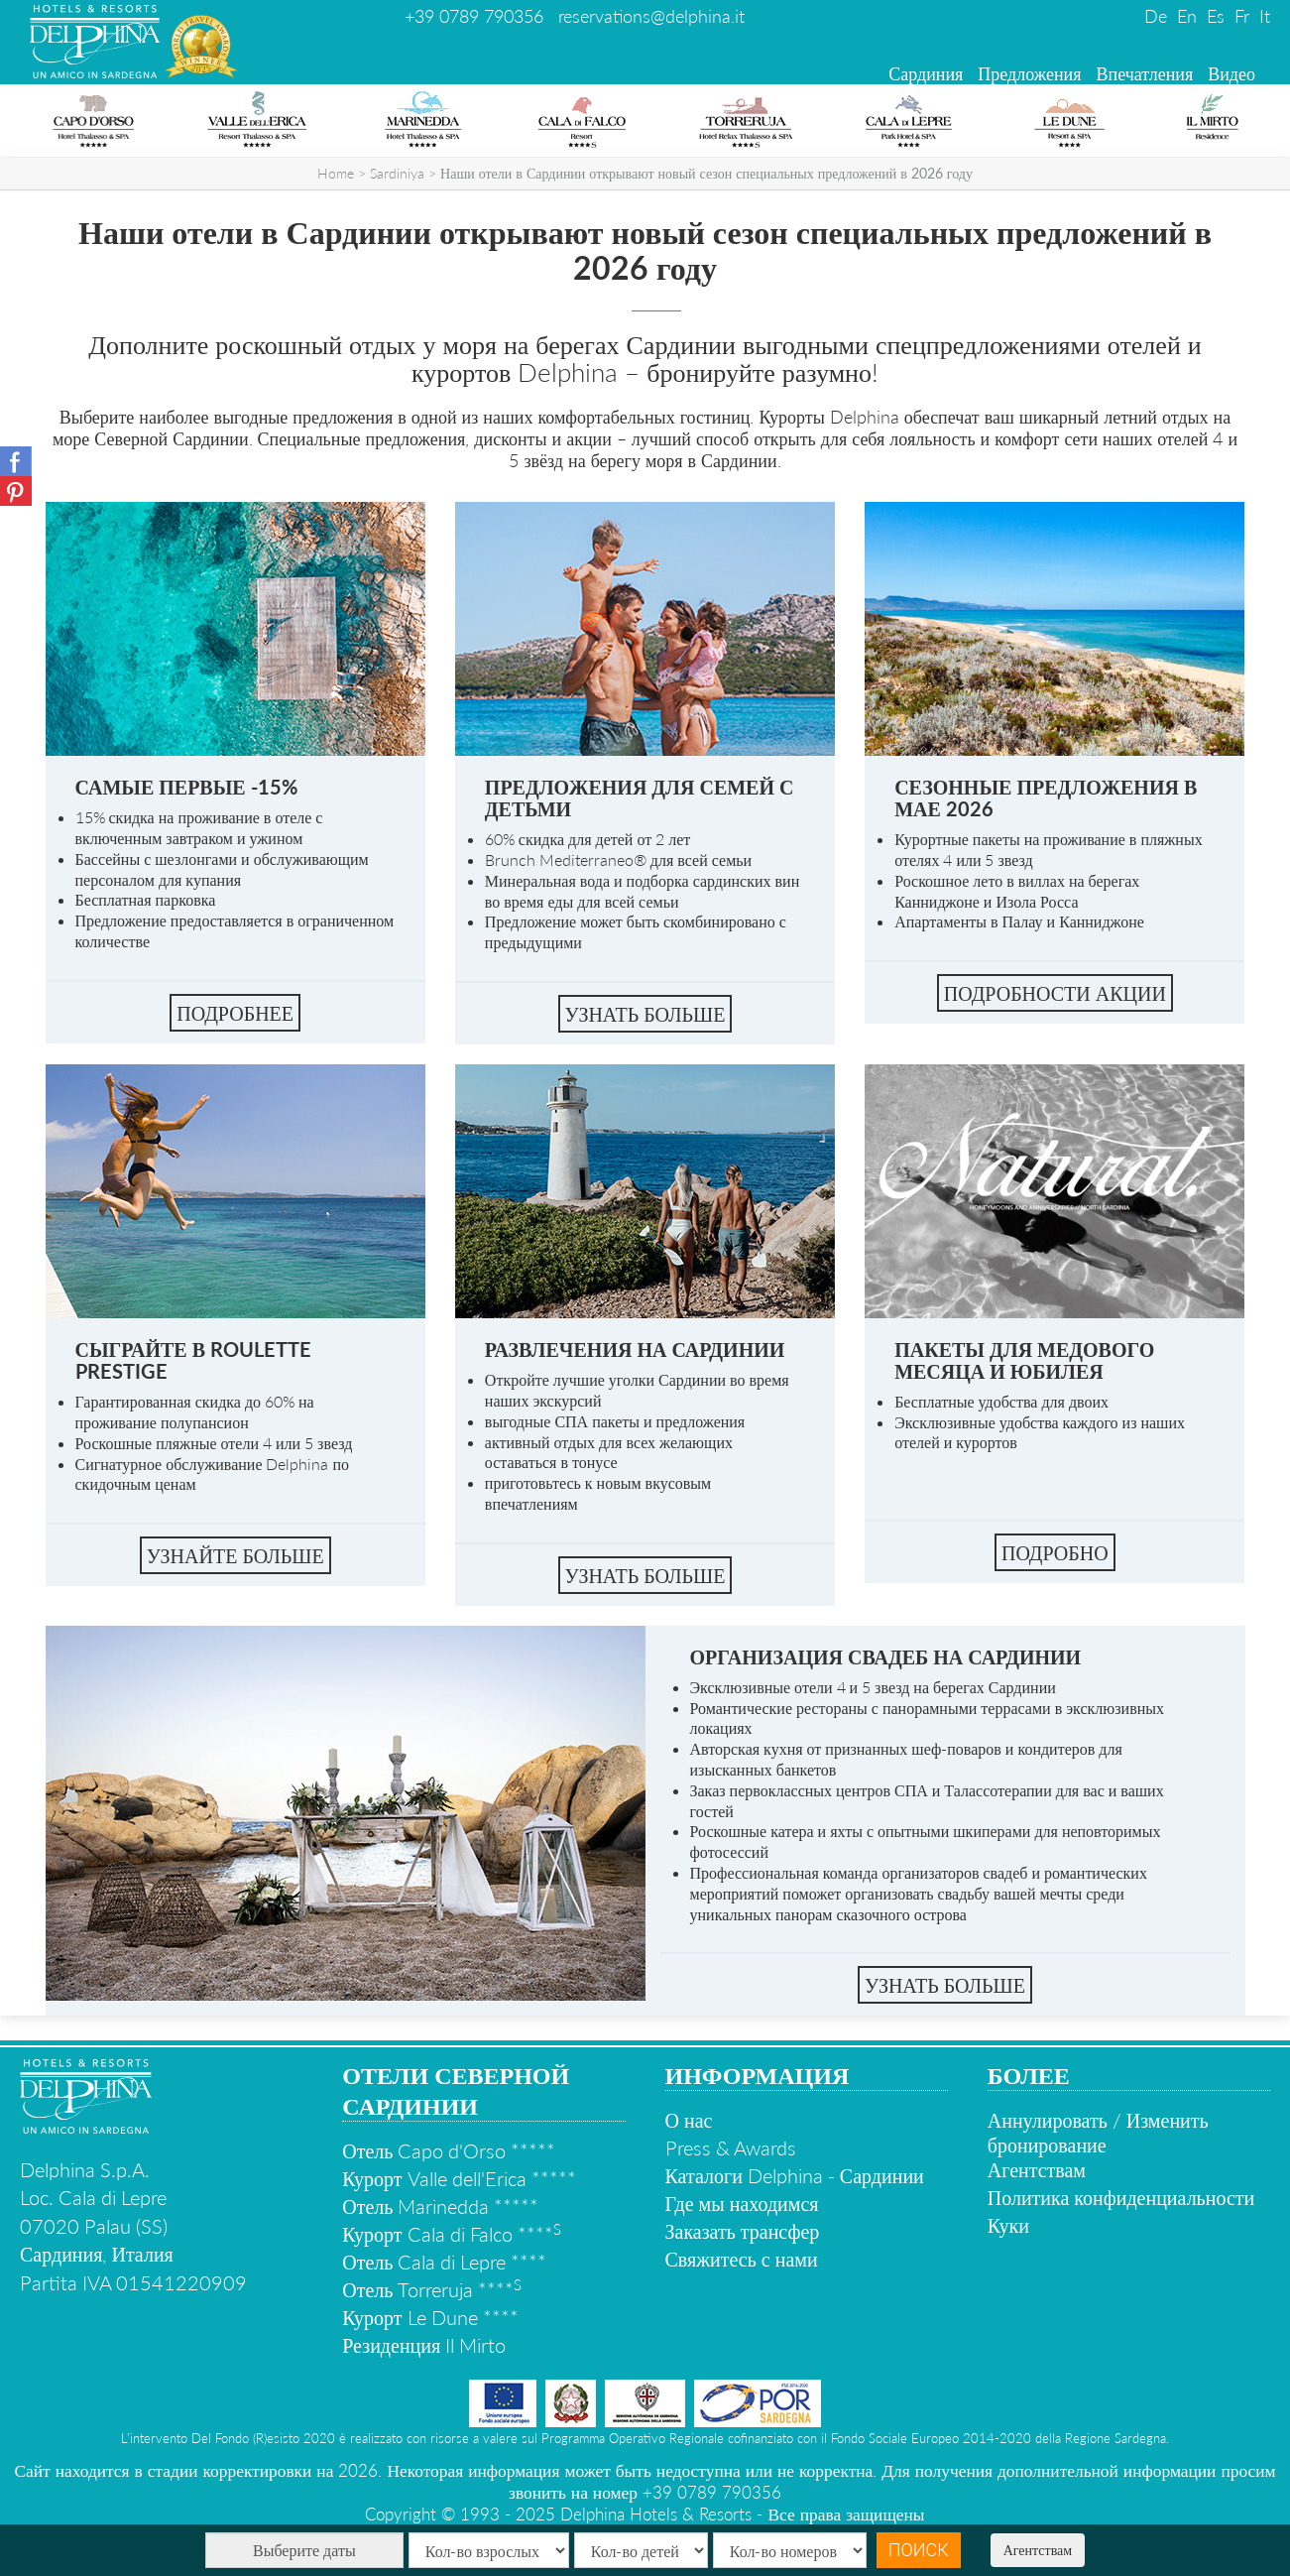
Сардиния (925, 73)
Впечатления (1145, 73)
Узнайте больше (235, 1555)
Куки (1008, 2225)
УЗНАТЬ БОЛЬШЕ (645, 1014)
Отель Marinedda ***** (440, 2206)
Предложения (1029, 73)
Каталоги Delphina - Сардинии (794, 2175)
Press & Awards (730, 2147)
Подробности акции (1055, 993)
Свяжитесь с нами (741, 2258)
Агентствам (1038, 2549)
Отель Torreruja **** (432, 2289)
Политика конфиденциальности (1121, 2197)
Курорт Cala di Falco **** (451, 2234)
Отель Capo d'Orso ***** (448, 2150)
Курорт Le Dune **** (430, 2317)
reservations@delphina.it (651, 16)
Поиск (918, 2549)
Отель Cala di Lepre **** (444, 2261)
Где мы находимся (742, 2203)
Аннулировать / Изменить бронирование (1098, 2132)
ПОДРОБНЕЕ (234, 1013)
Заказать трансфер (742, 2231)
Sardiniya (397, 173)
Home (335, 173)
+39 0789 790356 (474, 16)
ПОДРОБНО (1055, 1552)
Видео (1231, 73)
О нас (689, 2120)
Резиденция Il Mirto (424, 2345)
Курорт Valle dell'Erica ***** (458, 2178)
